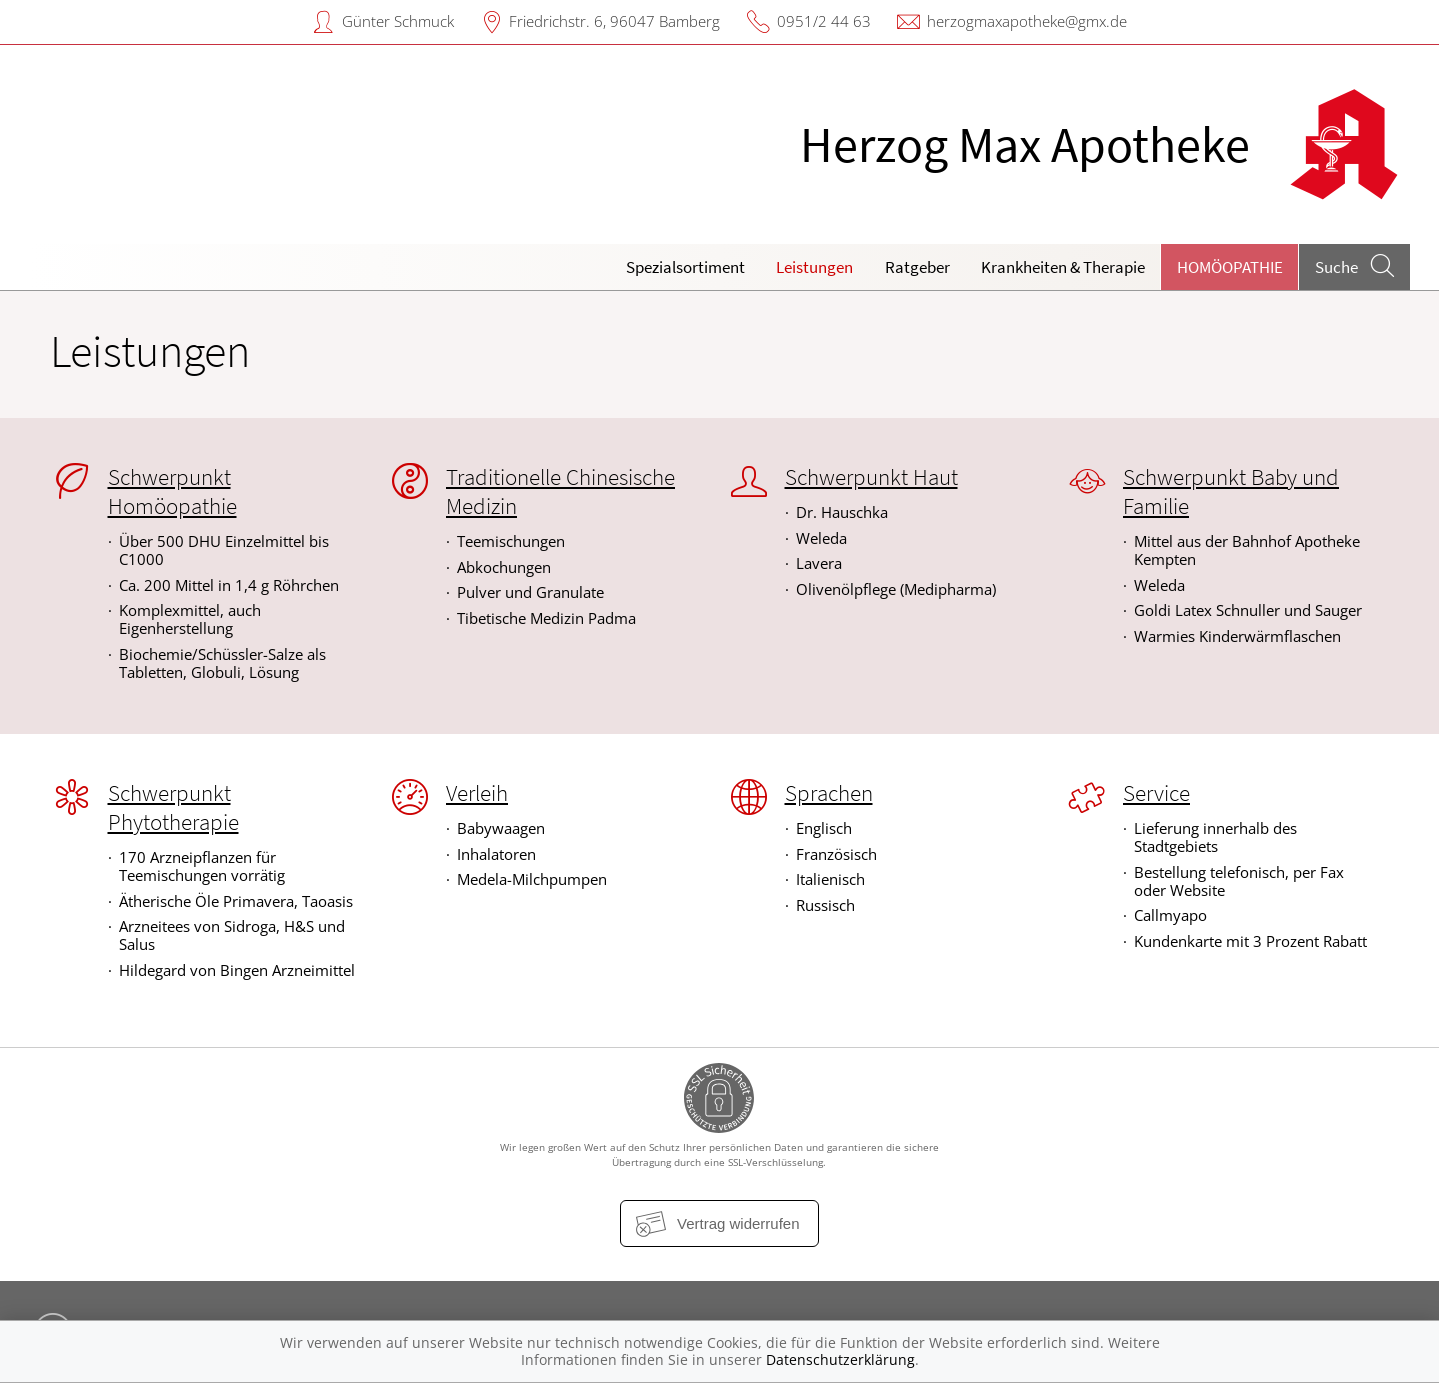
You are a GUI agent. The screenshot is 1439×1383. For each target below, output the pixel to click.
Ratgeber (917, 267)
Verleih (477, 793)
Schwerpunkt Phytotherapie (173, 807)
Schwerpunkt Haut (871, 477)
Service (1156, 793)
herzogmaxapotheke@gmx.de (1027, 21)
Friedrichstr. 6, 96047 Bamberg (614, 21)
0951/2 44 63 (824, 21)
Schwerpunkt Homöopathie (172, 491)
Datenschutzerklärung (840, 1359)
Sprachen (829, 793)
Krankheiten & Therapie (1063, 267)
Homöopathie (1230, 267)
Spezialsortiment (685, 267)
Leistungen (814, 267)
